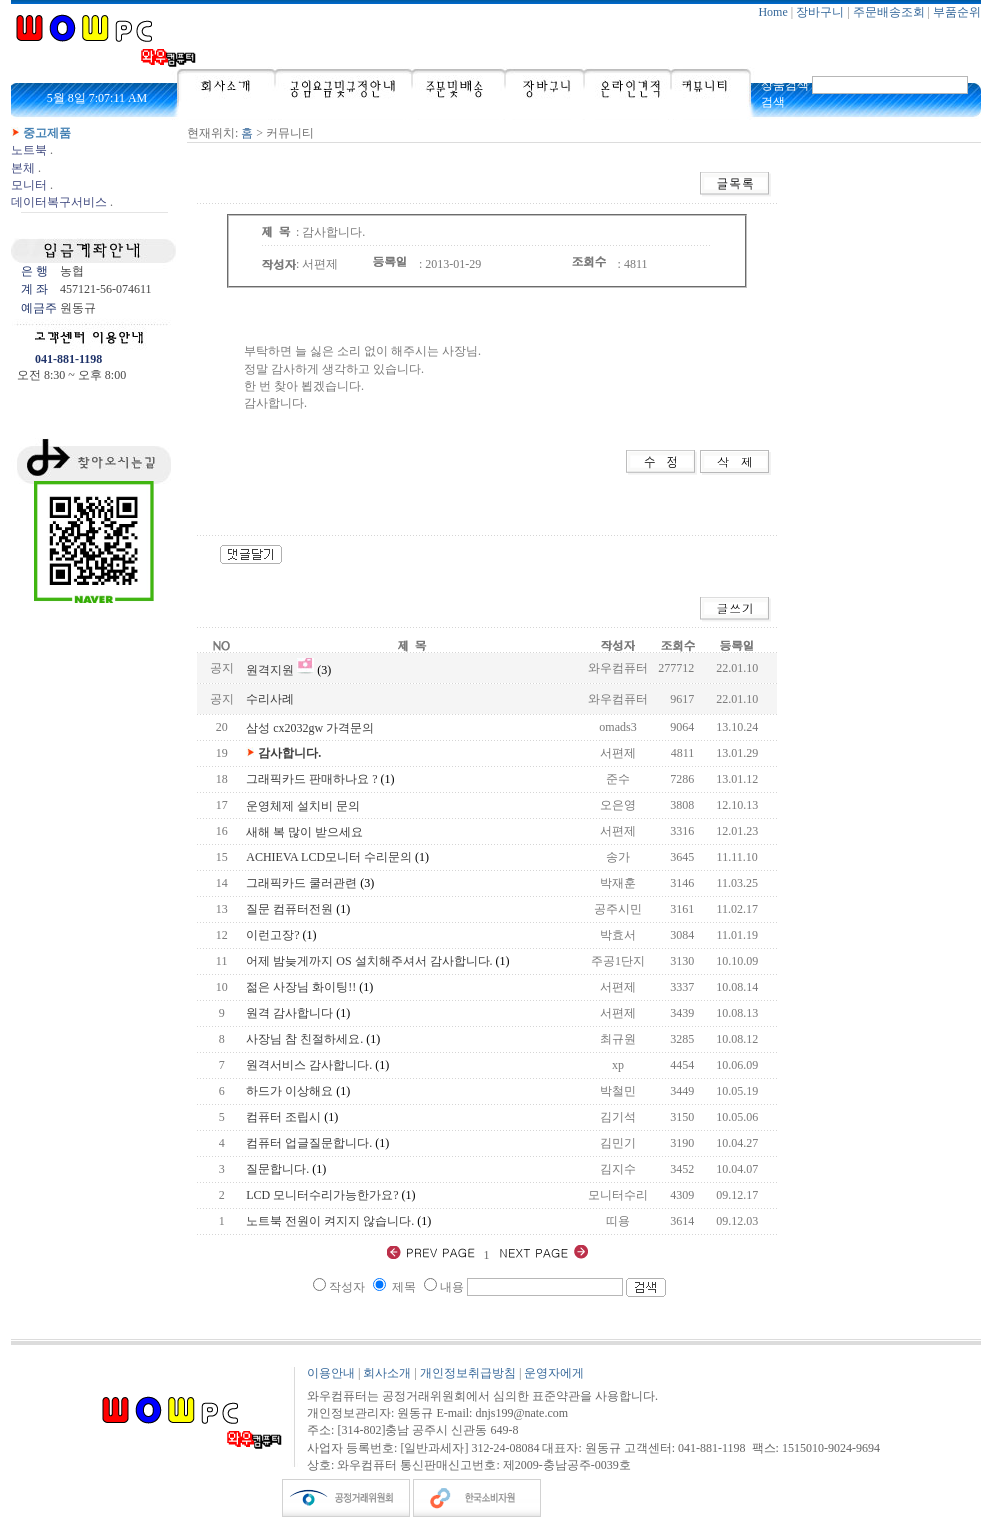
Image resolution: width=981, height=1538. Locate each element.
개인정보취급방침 (468, 1373)
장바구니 (820, 12)
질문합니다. (277, 1169)
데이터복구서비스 (59, 202)
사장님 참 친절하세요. (304, 1039)
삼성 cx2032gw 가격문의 (310, 728)
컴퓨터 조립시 (283, 1117)
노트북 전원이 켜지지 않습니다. (330, 1221)
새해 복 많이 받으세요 (304, 832)
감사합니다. (289, 753)
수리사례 (270, 699)
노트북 (29, 150)
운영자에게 (554, 1373)
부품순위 (957, 12)
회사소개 (387, 1373)
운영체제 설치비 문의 (303, 806)
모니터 (29, 185)
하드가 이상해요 (289, 1091)
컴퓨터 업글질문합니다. (309, 1143)
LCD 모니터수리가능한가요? (322, 1195)
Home (772, 12)
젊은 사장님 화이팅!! (301, 987)
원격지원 (270, 670)
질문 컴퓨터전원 (289, 909)
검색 (773, 102)
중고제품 (47, 133)
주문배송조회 (889, 12)
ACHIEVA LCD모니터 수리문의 (329, 857)
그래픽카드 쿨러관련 (301, 883)
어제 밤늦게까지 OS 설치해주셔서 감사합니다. (369, 961)
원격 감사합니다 (289, 1013)
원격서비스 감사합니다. (309, 1065)
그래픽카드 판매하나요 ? (311, 779)
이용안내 (331, 1373)
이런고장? (272, 935)
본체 (23, 168)
